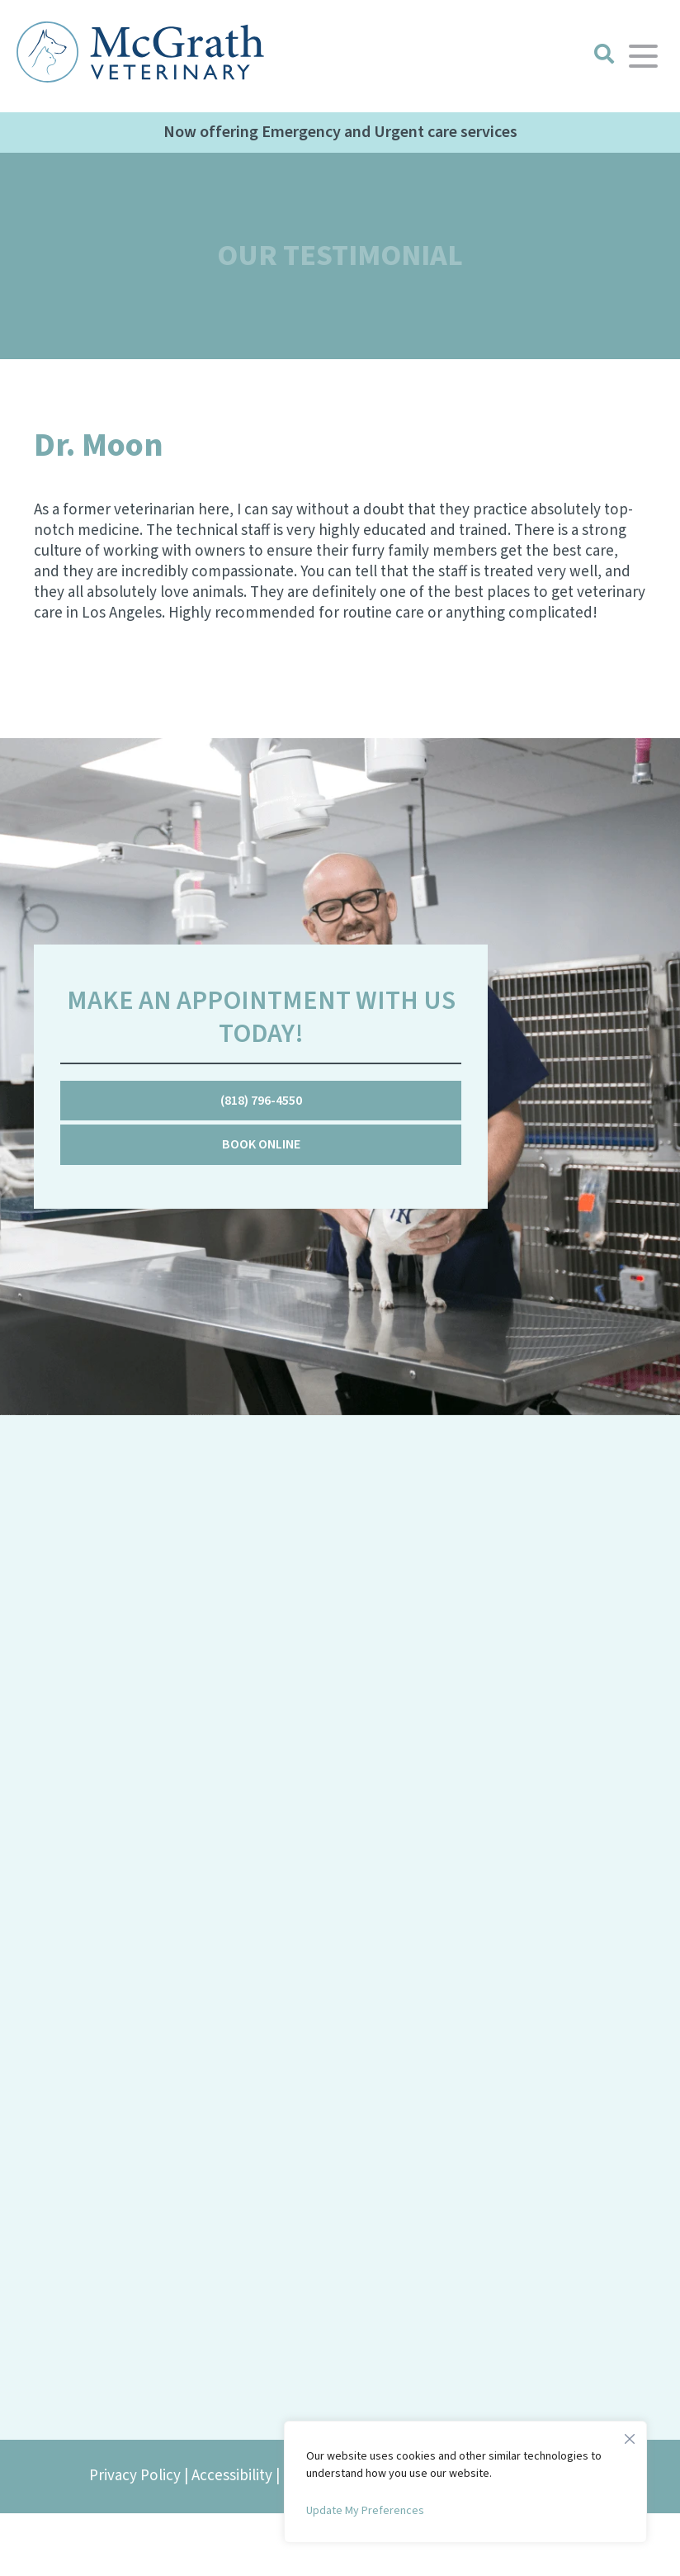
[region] (465, 2482)
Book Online (261, 1144)
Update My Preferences (365, 2511)
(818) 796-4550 (261, 1100)
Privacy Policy (135, 2476)
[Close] (630, 2435)
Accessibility (231, 2476)
